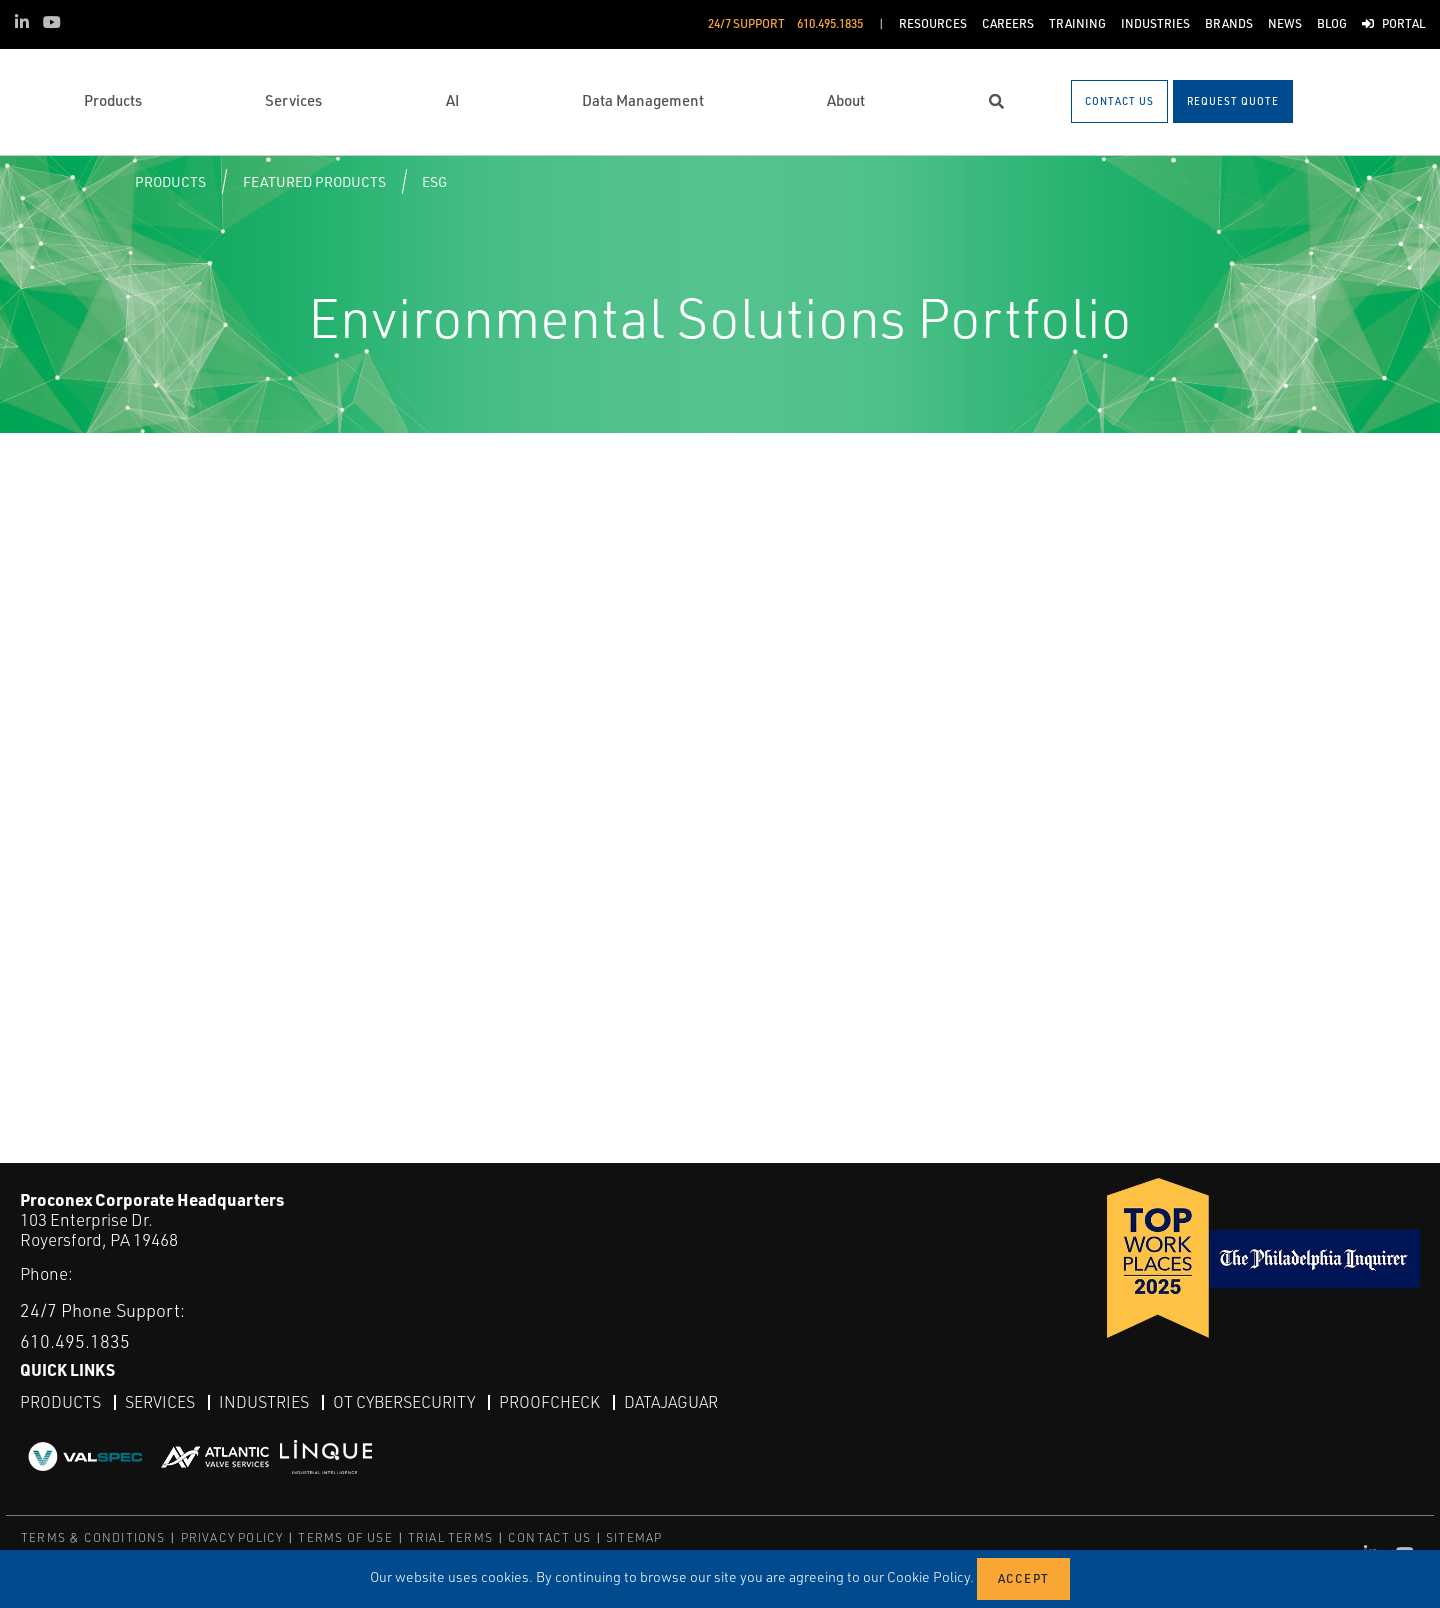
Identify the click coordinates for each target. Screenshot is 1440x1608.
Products (170, 181)
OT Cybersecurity (404, 1402)
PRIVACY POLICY (232, 1537)
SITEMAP (634, 1537)
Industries (264, 1402)
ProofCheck (549, 1402)
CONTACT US (549, 1537)
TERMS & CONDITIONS (93, 1537)
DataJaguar (671, 1402)
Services (160, 1402)
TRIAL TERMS (450, 1537)
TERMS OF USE (345, 1537)
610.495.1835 (75, 1341)
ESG (434, 181)
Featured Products (314, 181)
